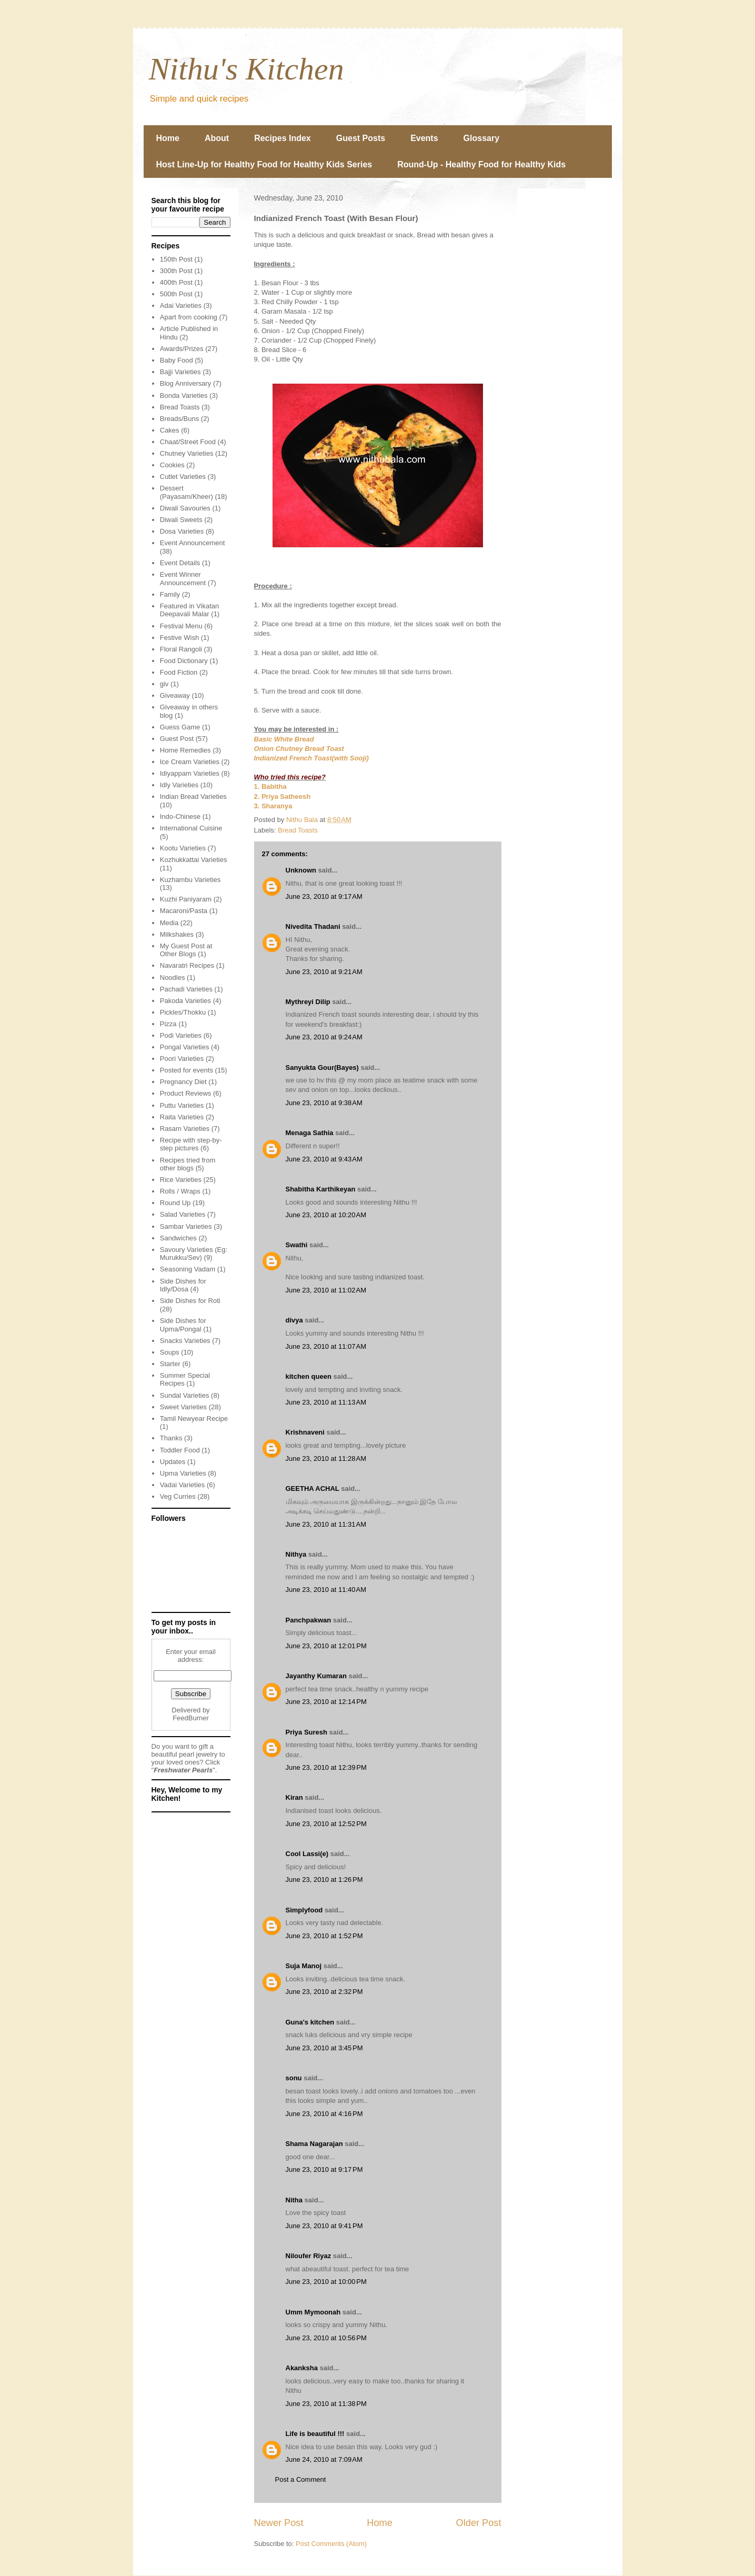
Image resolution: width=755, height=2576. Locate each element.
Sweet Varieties (183, 1407)
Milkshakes (177, 934)
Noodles (172, 977)
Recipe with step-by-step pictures (191, 1144)
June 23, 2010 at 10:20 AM (326, 1215)
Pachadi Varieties (186, 989)
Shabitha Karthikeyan (321, 1189)
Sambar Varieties (186, 1226)
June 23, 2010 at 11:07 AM (326, 1346)
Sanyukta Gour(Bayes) (322, 1067)
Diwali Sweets (181, 520)
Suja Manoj (304, 1966)
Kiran (294, 1797)
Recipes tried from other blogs (187, 1164)
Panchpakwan (308, 1620)
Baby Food (176, 360)
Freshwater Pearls (183, 1770)
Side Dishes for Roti (190, 1301)
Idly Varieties (179, 785)
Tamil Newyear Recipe (194, 1418)
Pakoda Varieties (185, 1001)
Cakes (169, 430)
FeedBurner (191, 1718)
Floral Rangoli (181, 649)
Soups (169, 1352)
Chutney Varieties (187, 453)
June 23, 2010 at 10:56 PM (326, 2338)
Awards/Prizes (182, 349)
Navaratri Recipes (187, 965)
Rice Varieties (181, 1180)
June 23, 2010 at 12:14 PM (326, 1702)
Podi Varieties (181, 1035)
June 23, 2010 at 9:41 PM (324, 2226)
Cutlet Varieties (183, 476)
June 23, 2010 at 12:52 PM (326, 1824)
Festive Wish (179, 638)
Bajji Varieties (180, 372)
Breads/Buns (179, 419)
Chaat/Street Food (188, 442)
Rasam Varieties (184, 1128)
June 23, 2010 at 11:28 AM (326, 1458)
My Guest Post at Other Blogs (186, 950)
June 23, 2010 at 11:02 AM (326, 1290)
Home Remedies (185, 750)
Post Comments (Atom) (331, 2544)
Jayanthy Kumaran (316, 1676)
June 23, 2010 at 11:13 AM (326, 1402)
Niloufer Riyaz (308, 2256)
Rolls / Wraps (180, 1191)
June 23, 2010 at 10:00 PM (326, 2282)
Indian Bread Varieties (193, 796)
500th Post (176, 294)
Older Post (478, 2523)
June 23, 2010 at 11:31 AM (326, 1524)
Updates (172, 1462)
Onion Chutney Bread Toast (299, 749)
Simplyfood (304, 1910)
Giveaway (175, 695)
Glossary (481, 138)
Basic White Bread (284, 739)
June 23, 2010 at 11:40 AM (326, 1589)
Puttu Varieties (182, 1105)
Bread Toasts (298, 830)
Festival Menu (181, 626)
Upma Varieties (183, 1473)
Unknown (301, 870)
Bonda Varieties (184, 395)
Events (424, 138)
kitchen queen (308, 1376)
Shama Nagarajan (314, 2144)
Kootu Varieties (183, 848)
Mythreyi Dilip (308, 1002)
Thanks (171, 1438)
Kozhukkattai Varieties (193, 860)
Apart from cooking (188, 317)
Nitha (294, 2200)
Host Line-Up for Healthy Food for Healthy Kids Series (264, 164)
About (217, 138)
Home (167, 138)
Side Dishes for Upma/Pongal (183, 1325)
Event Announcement (192, 543)
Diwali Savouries (185, 508)
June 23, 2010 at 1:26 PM (324, 1879)
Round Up (175, 1203)
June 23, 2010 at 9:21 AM (324, 972)
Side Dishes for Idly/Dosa (183, 1285)
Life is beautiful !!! (315, 2434)
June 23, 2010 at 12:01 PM (326, 1646)
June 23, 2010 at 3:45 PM (324, 2048)
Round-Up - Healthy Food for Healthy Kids (481, 164)
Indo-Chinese (180, 816)
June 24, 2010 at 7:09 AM (324, 2459)
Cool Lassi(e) (307, 1854)
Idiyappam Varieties (189, 773)
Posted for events (186, 1070)
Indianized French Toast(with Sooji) (311, 758)
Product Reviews (186, 1093)
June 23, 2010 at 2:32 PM (324, 1992)
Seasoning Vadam (187, 1269)
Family (170, 594)
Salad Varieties (182, 1214)
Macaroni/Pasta (183, 911)
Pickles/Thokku (183, 1012)
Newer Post (279, 2523)
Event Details (180, 563)
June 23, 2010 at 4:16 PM (324, 2114)
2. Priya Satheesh (282, 796)
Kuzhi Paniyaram (186, 899)
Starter (170, 1364)
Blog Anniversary (186, 383)
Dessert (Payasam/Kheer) (186, 492)
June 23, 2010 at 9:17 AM (324, 896)
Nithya (296, 1554)
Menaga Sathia (310, 1133)
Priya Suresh (307, 1732)
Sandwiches (178, 1238)
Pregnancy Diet (183, 1082)
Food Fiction (179, 672)
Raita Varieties (182, 1117)
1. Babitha (270, 786)
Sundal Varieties (184, 1395)
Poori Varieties (182, 1059)
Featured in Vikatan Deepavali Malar (189, 610)
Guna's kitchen (310, 2022)
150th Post (176, 259)
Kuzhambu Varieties (190, 880)
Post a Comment (300, 2479)
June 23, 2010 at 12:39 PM (326, 1767)
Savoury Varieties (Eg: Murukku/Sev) (193, 1254)
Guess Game (180, 727)
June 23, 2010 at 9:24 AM (324, 1037)
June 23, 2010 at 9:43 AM (324, 1159)
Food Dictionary (184, 661)
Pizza (168, 1024)
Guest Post (177, 739)
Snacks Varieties (185, 1341)
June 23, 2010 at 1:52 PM (324, 1936)
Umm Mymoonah (313, 2312)
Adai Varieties (181, 305)
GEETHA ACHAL (312, 1488)
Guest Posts (360, 138)
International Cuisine (191, 828)
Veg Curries (178, 1496)
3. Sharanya (273, 806)
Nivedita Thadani (313, 926)
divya (294, 1320)
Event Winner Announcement (183, 578)
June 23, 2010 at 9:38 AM (324, 1103)
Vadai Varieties (182, 1485)
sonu (294, 2078)
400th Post (176, 282)
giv (164, 684)
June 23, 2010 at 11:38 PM (326, 2404)
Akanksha (302, 2368)
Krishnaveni (305, 1432)
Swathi (297, 1245)
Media (169, 923)
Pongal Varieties (184, 1047)
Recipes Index (282, 138)
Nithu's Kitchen (246, 69)
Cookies (172, 465)
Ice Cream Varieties (189, 762)
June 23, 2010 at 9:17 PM (324, 2169)
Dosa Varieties (182, 531)
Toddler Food (180, 1450)
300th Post (176, 271)
